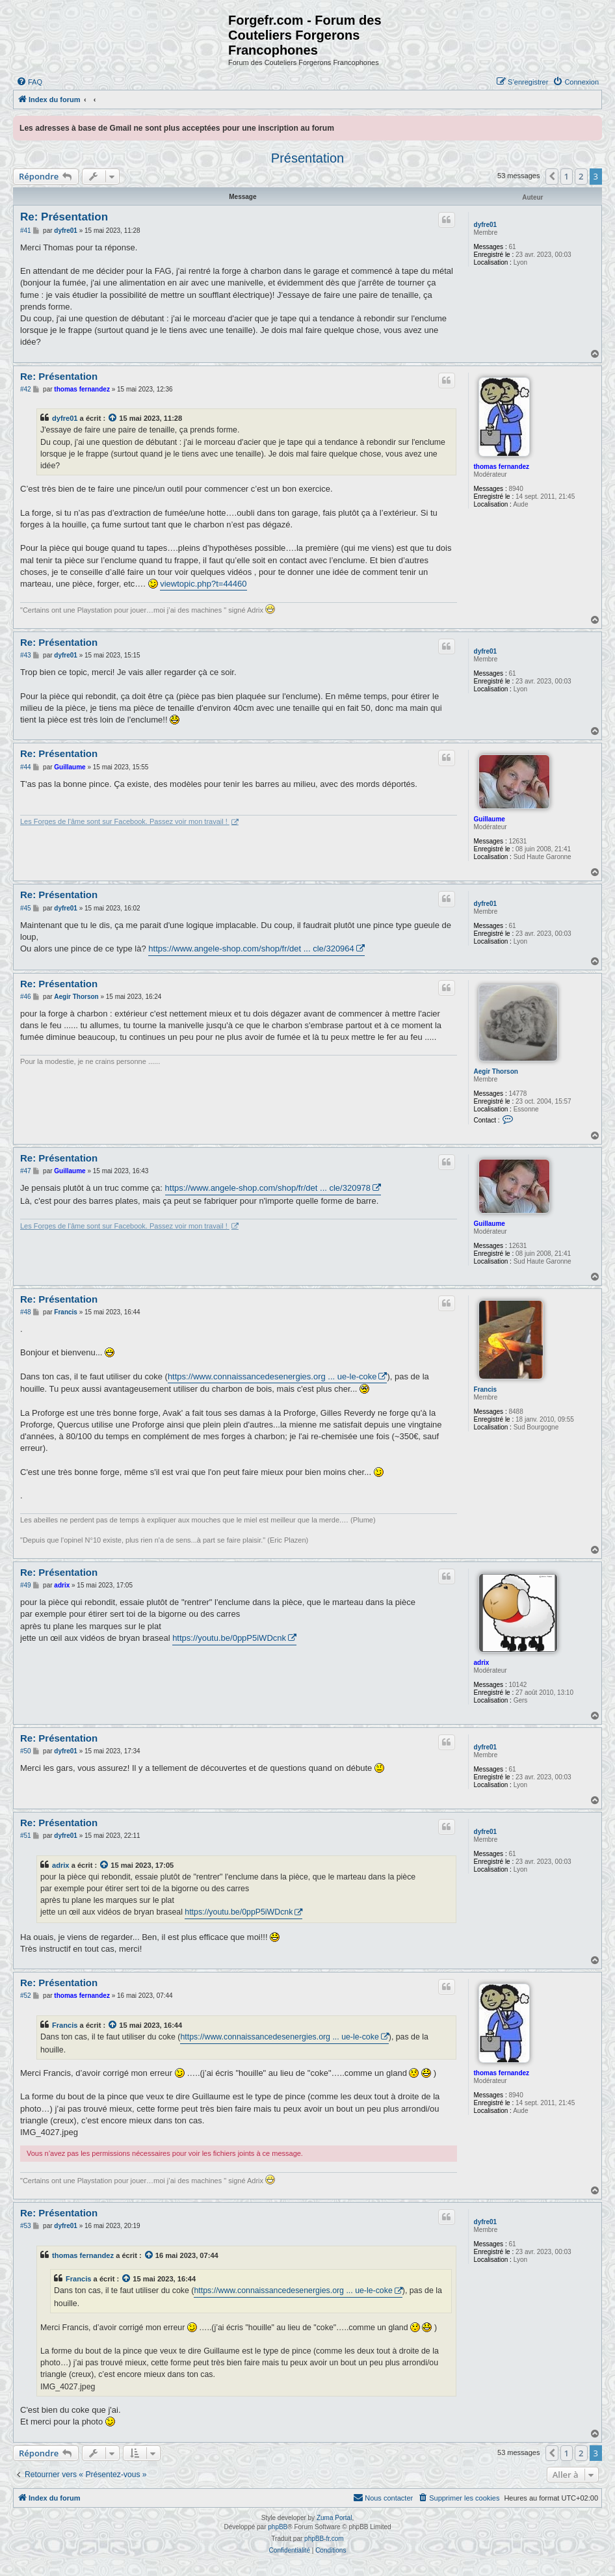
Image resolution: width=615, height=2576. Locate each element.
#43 (25, 655)
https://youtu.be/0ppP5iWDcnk (229, 1638)
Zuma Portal (334, 2517)
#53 (25, 2225)
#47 (25, 1171)
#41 (25, 230)
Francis (485, 1389)
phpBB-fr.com (324, 2538)
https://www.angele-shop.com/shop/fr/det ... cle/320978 (268, 1188)
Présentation (307, 158)
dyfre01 (485, 224)
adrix (482, 1662)
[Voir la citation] (113, 418)
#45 (25, 908)
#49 (25, 1585)
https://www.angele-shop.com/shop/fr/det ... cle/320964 (251, 948)
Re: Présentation (64, 217)
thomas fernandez (502, 466)
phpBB (277, 2526)
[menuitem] (29, 82)
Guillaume (489, 819)
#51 (25, 1835)
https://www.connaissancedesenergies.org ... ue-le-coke (272, 1376)
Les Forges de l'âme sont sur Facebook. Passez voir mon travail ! (124, 821)
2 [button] (581, 176)
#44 (25, 767)
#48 (25, 1312)
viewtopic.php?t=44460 (203, 584)
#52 (25, 1995)
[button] (551, 176)
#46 (25, 996)
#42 (25, 389)
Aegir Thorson (496, 1071)
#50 (25, 1751)
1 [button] (566, 176)
